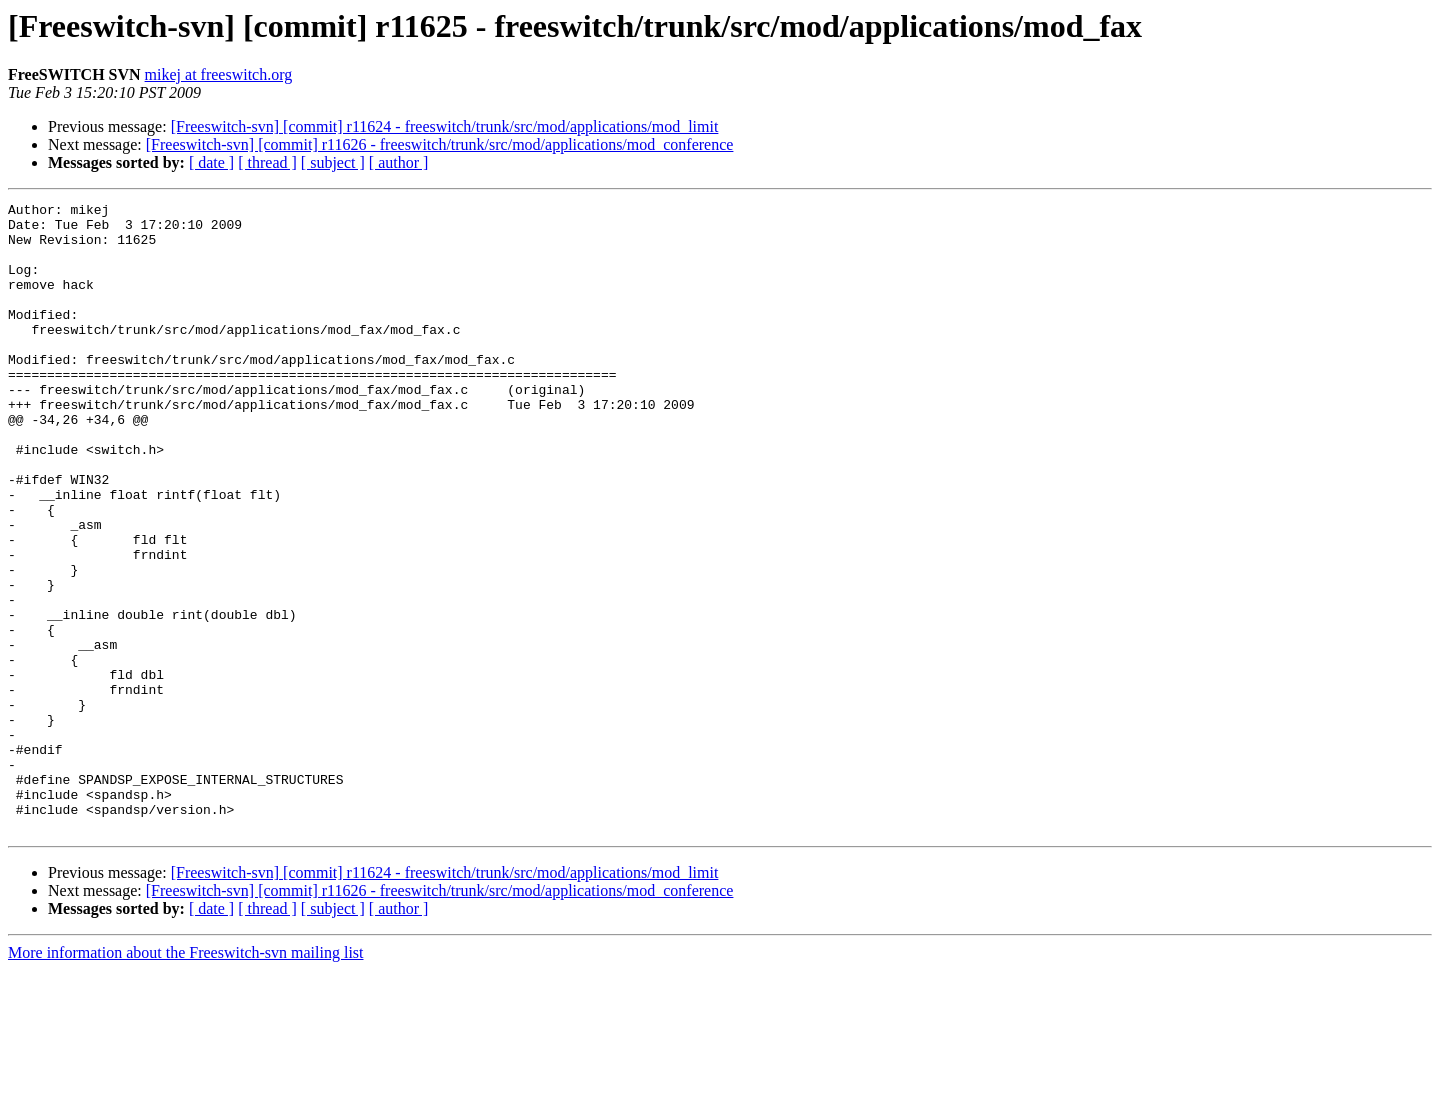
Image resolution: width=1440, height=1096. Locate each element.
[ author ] (399, 162)
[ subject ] (333, 162)
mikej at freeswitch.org (219, 74)
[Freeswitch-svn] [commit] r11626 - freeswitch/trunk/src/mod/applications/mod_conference (440, 144)
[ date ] (211, 162)
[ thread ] (267, 162)
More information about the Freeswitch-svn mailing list (186, 1078)
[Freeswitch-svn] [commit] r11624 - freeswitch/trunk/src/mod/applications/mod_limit (445, 126)
